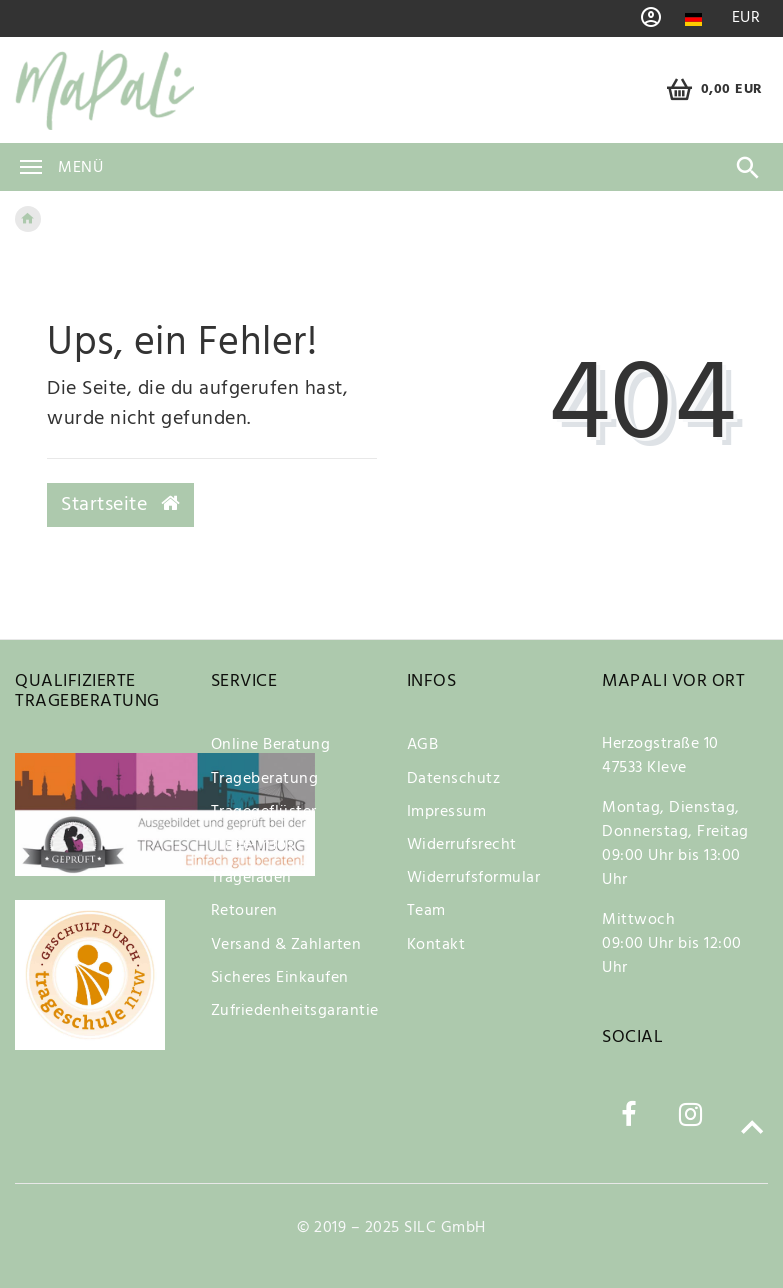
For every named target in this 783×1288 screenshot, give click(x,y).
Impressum (447, 812)
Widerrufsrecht (462, 845)
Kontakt (436, 945)
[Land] (693, 19)
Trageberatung (265, 779)
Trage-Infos (253, 845)
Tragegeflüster (264, 812)
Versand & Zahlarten (286, 945)
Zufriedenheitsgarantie (295, 1011)
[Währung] (746, 18)
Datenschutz (454, 779)
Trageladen (251, 878)
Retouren (244, 911)
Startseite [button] (120, 505)
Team (426, 911)
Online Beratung (271, 745)
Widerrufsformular (474, 878)
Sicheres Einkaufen (280, 978)
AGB (423, 745)
